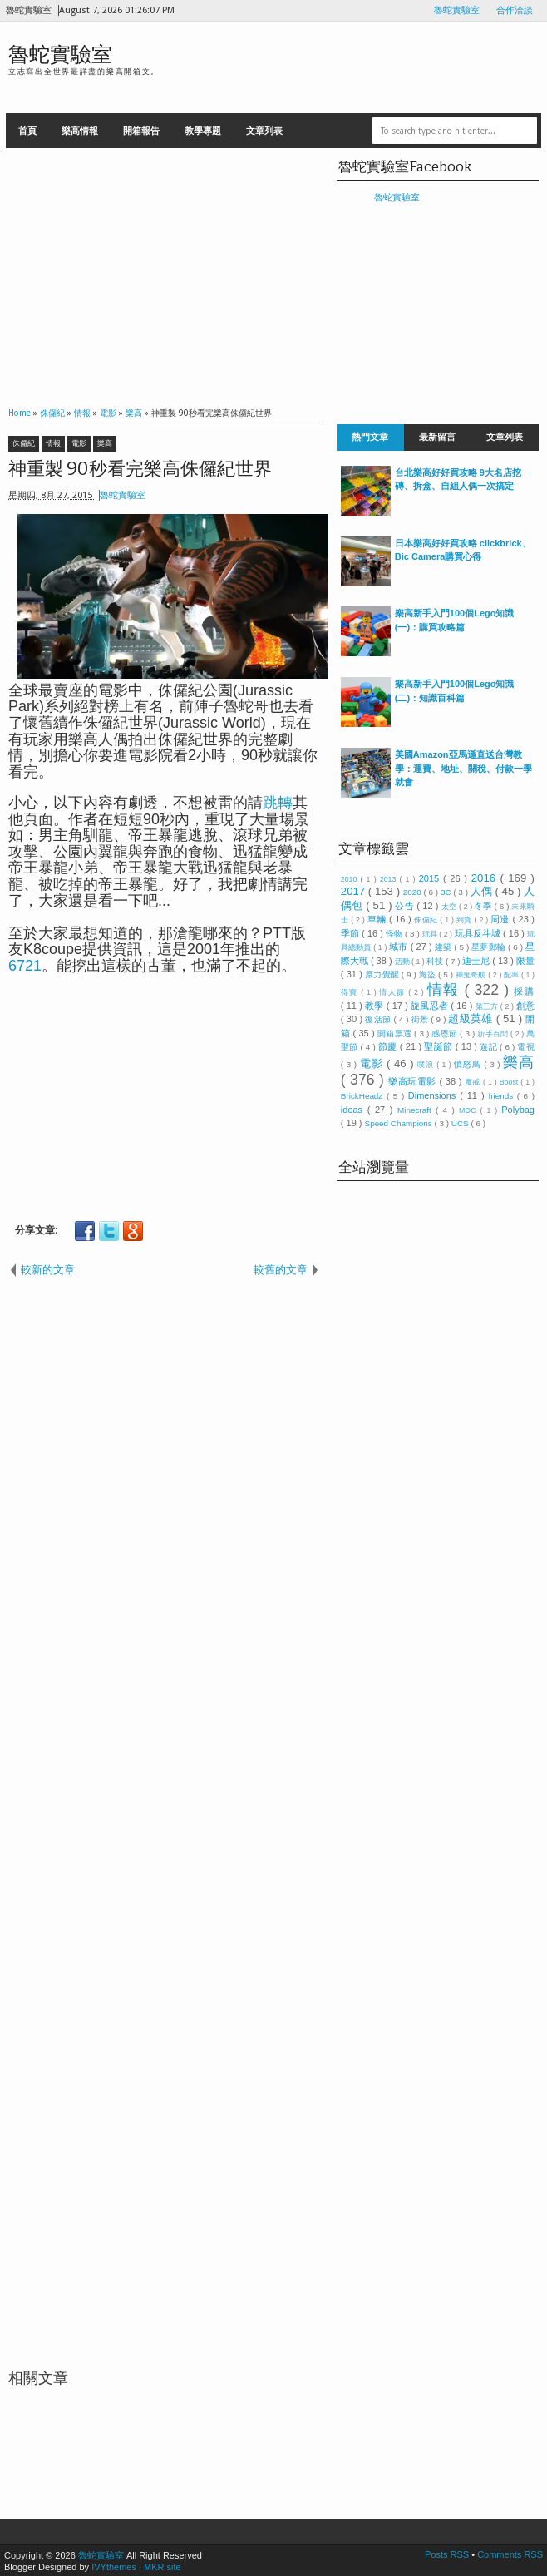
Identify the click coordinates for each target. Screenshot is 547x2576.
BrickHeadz (364, 1095)
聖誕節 (439, 1046)
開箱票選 (395, 1033)
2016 (485, 878)
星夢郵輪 (489, 947)
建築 (444, 947)
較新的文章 (48, 1269)
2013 (390, 879)
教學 (376, 1006)
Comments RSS (510, 2554)
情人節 (393, 992)
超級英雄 (471, 1018)
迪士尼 (477, 961)
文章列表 (264, 131)
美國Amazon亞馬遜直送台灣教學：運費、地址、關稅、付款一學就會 (463, 768)
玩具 (431, 934)
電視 (526, 1046)
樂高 (104, 443)
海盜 (428, 974)
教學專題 (203, 131)
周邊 (501, 919)
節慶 (389, 1046)
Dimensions (434, 1095)
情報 (53, 443)
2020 (413, 892)
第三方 (488, 1006)
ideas (354, 1110)
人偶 (483, 891)
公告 (405, 906)
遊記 (490, 1046)
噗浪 (426, 1065)
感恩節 (445, 1033)
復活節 (379, 1019)
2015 (431, 878)
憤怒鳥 (469, 1064)
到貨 (465, 920)
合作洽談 (514, 10)
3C (447, 892)
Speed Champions (400, 1123)
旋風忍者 (431, 1006)
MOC (469, 1110)
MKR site (162, 2567)
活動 (403, 961)
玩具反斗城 (479, 933)
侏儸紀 (23, 443)
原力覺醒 (383, 974)
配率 (512, 975)
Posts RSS (448, 2554)
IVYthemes (113, 2567)
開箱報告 (141, 131)
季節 (351, 933)
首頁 (27, 131)
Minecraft (416, 1110)
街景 (421, 1019)
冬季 (485, 906)
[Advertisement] (164, 272)
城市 (400, 947)
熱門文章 (370, 437)
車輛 (378, 919)
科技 (436, 961)
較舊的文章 (281, 1269)
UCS (461, 1123)
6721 (25, 965)
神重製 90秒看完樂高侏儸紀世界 (140, 468)
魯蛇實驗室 (457, 10)
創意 (525, 1006)
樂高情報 (80, 131)
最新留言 (437, 437)
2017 (354, 891)
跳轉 (278, 802)
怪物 (395, 933)
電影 (78, 443)
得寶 (351, 992)
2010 (351, 879)
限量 (525, 961)
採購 (524, 991)
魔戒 (474, 1082)
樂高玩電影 (413, 1081)
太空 (450, 906)
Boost (510, 1082)
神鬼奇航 (472, 975)
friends (502, 1095)
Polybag (518, 1110)
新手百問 (493, 1034)
